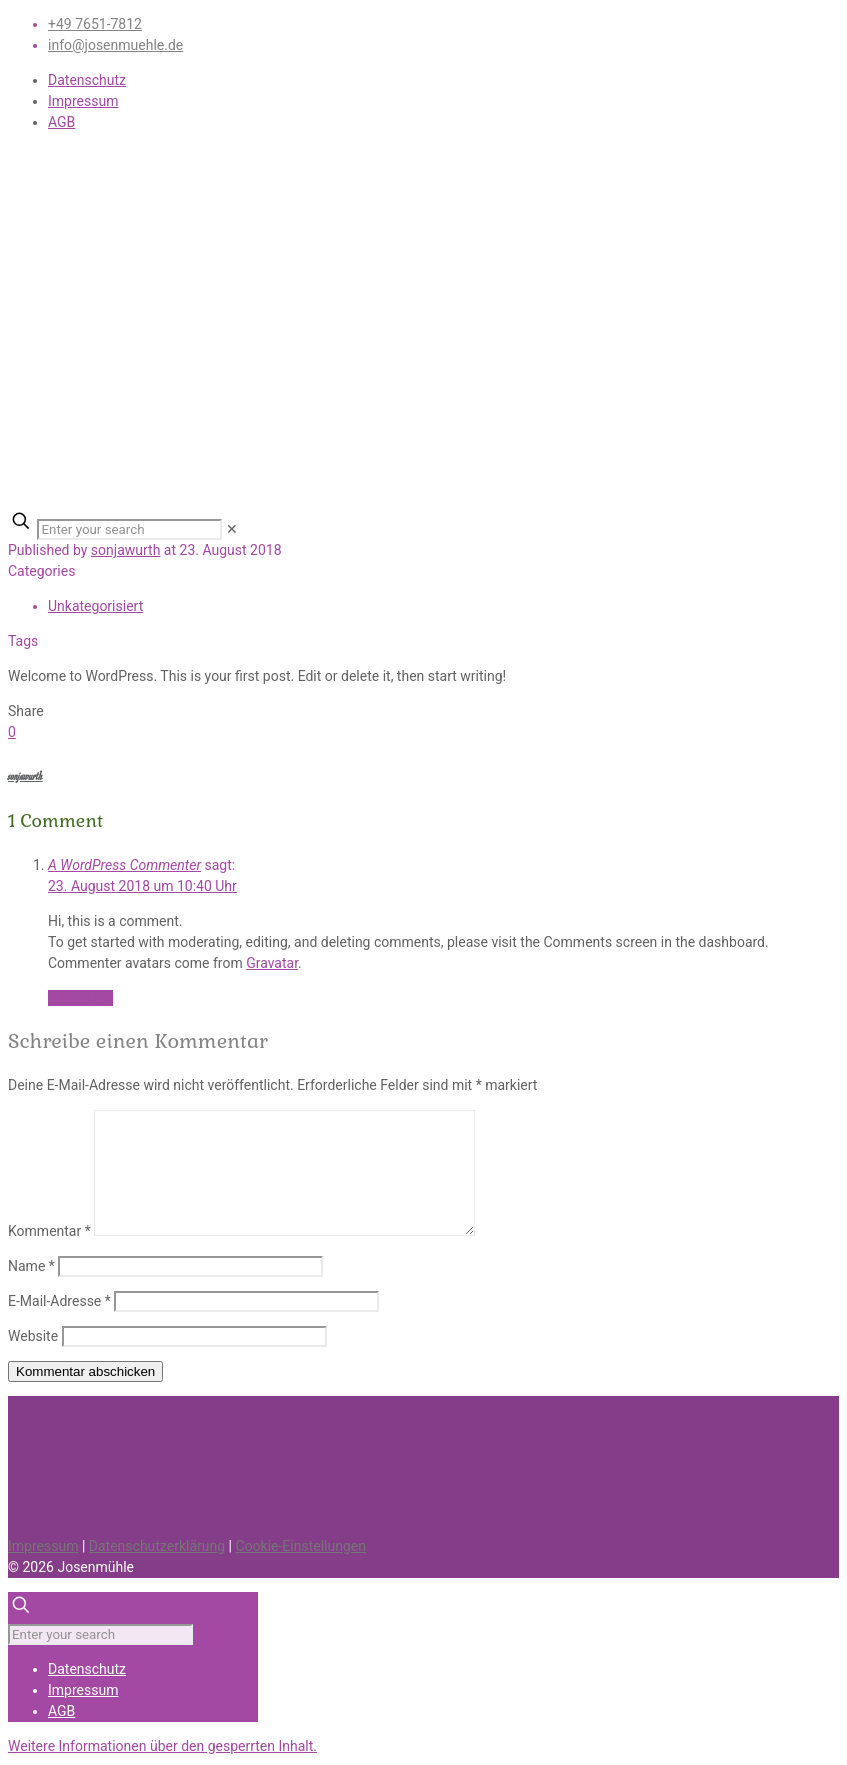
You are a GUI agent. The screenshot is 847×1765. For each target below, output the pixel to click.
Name (31, 1266)
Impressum (83, 101)
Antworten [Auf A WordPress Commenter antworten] (80, 998)
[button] (162, 1746)
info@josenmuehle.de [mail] (115, 45)
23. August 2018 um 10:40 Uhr (142, 886)
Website (33, 1336)
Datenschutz (87, 80)
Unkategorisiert (95, 606)
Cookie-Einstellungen (300, 1546)
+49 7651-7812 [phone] (95, 24)
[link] (232, 529)
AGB (61, 122)
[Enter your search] (129, 529)
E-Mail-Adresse (59, 1301)
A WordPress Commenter (124, 865)
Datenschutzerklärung (157, 1546)
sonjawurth (126, 550)
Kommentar (49, 1231)
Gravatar (272, 963)
